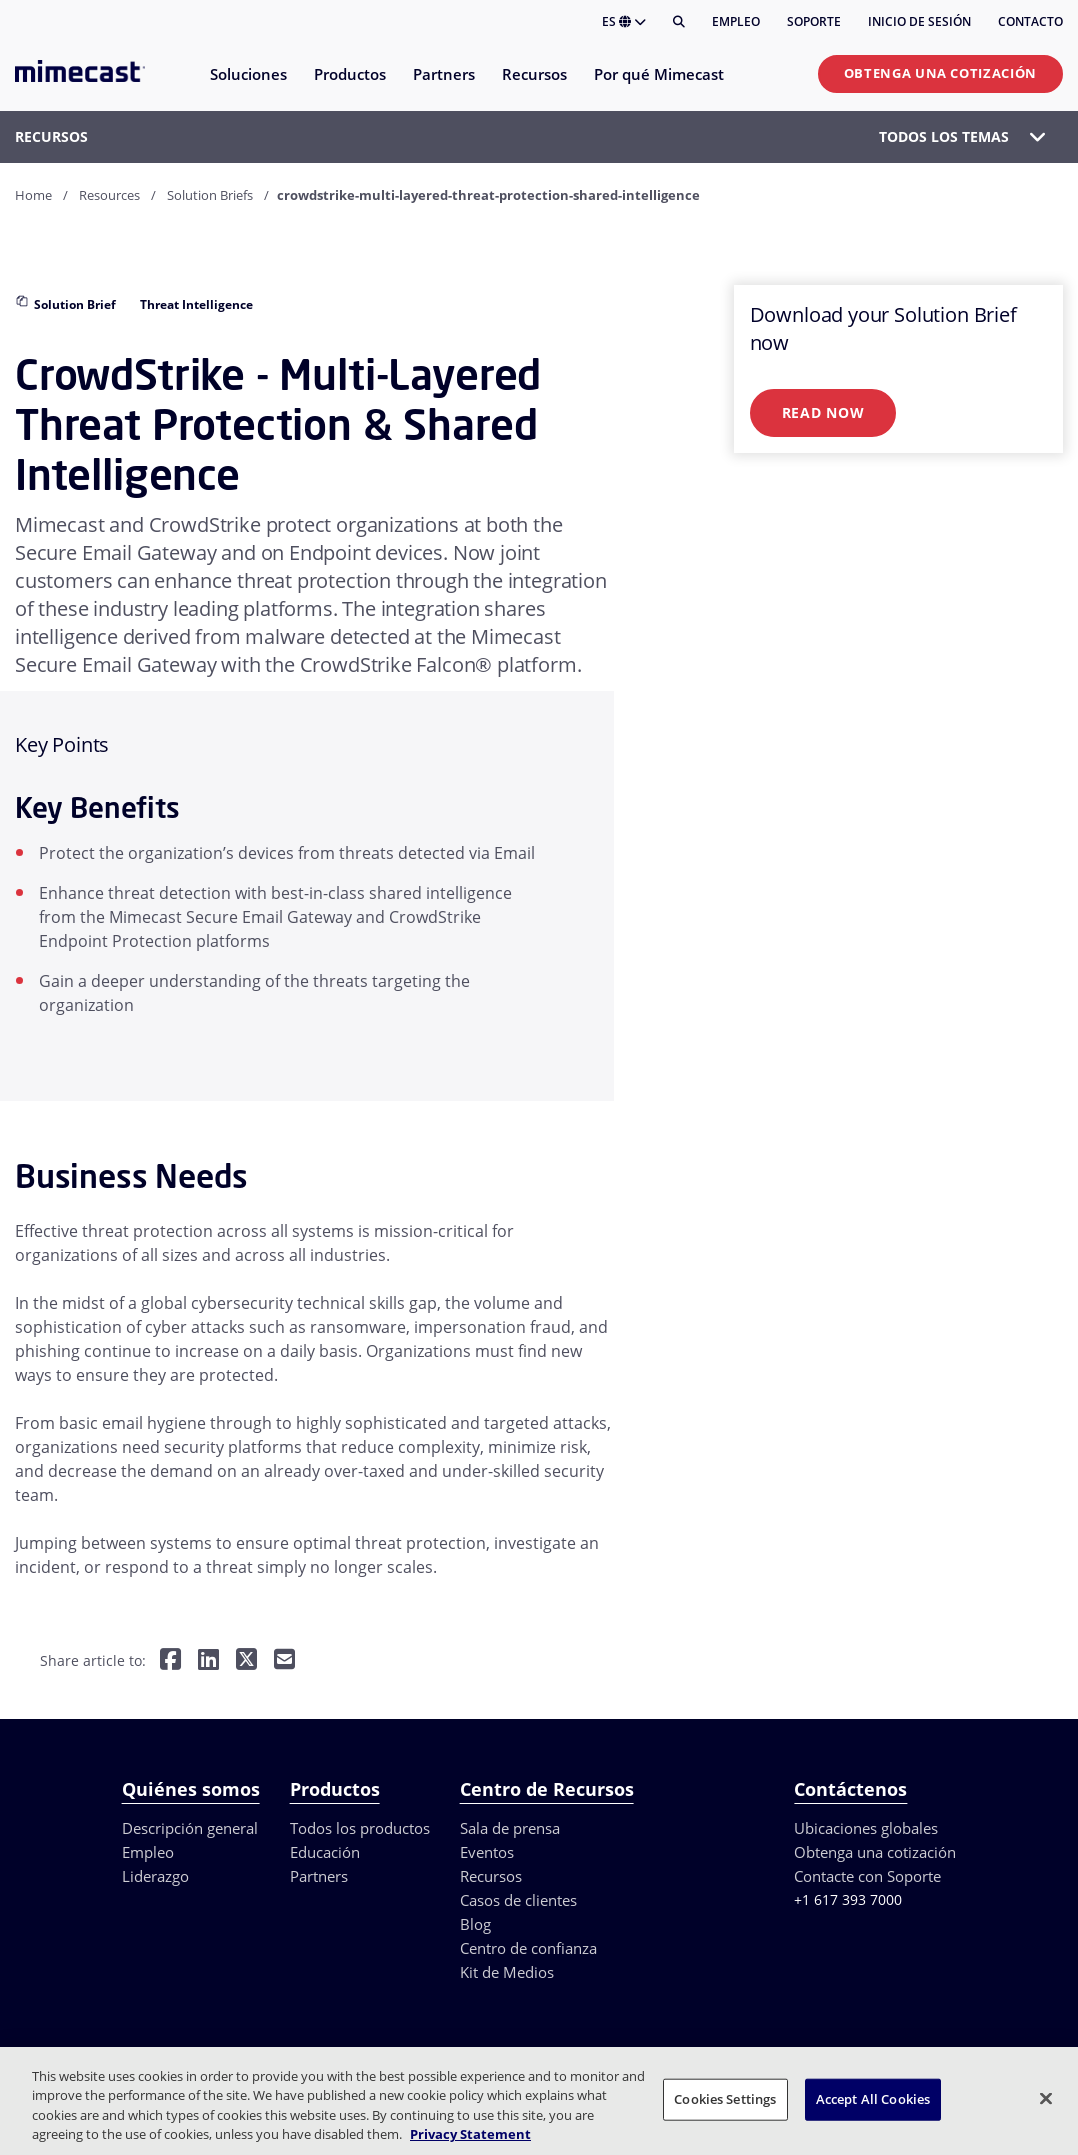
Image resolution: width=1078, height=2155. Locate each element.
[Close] (1046, 2098)
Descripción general (190, 1828)
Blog (475, 1924)
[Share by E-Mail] (284, 1660)
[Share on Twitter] (246, 1660)
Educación (325, 1852)
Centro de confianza (528, 1948)
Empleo (736, 21)
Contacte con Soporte (867, 1876)
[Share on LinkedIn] (208, 1660)
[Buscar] (679, 22)
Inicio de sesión (919, 21)
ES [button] (624, 21)
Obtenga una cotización (940, 73)
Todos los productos (360, 1828)
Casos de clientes (518, 1900)
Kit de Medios (507, 1972)
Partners (319, 1876)
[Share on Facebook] (170, 1660)
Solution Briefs (210, 195)
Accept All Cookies (873, 2099)
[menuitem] (247, 86)
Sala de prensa (510, 1828)
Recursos (491, 1876)
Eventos (487, 1852)
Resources (109, 195)
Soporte (814, 21)
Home (33, 195)
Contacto (1030, 21)
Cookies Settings (725, 2099)
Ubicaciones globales (866, 1828)
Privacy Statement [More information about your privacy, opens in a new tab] (470, 2134)
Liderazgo (155, 1876)
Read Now (823, 412)
